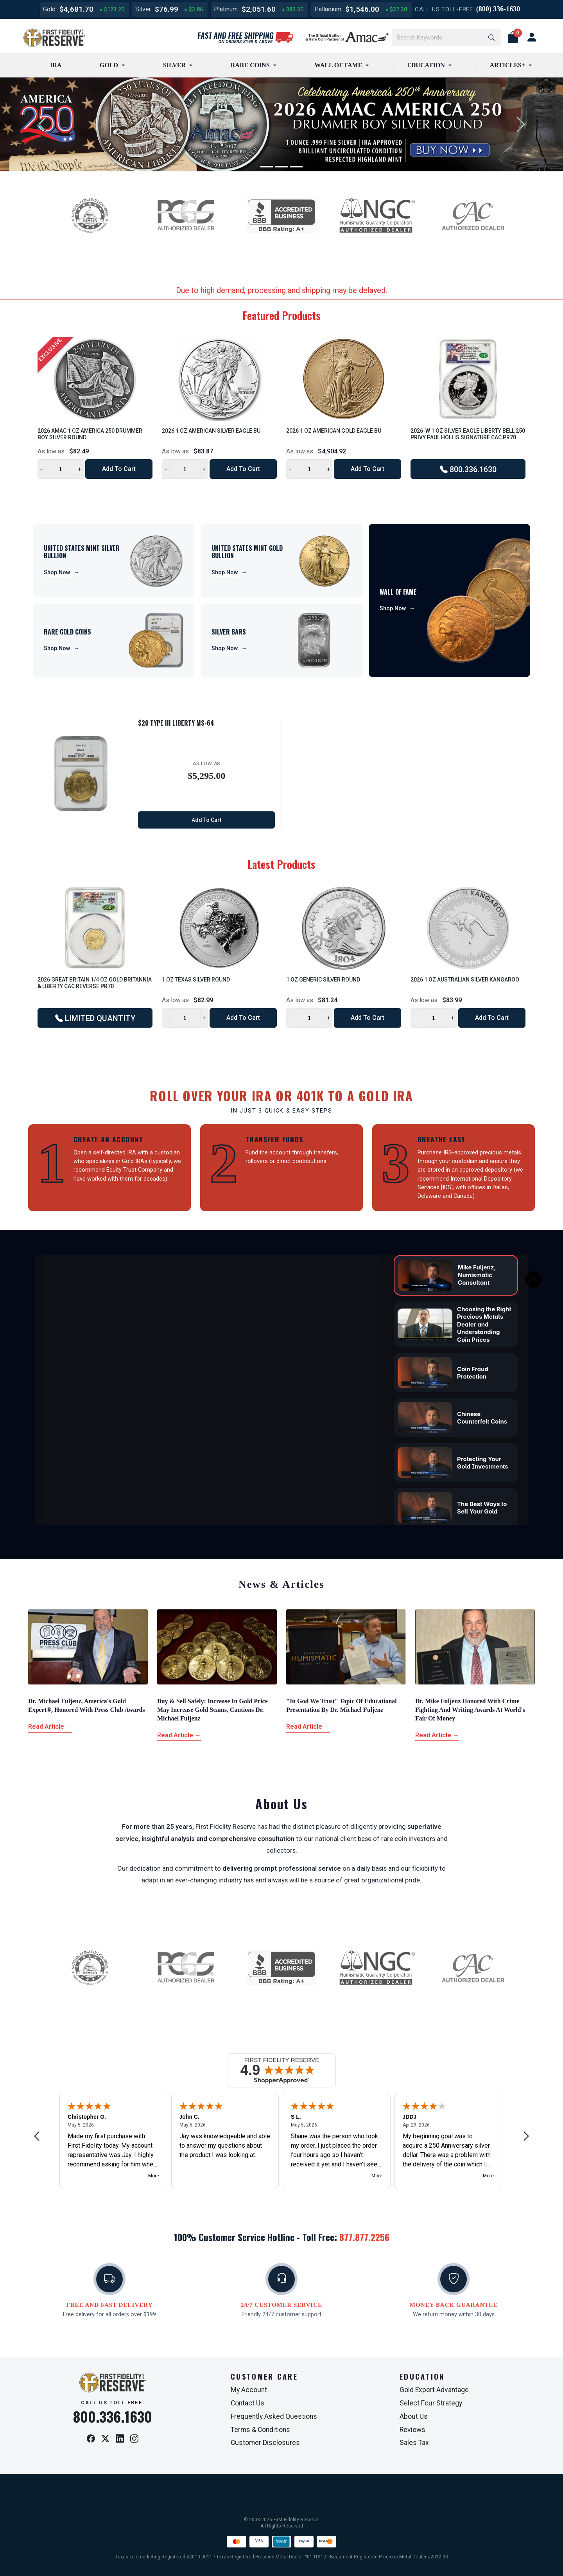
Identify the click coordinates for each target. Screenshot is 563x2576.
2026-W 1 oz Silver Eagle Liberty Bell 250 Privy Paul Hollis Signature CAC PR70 (468, 434)
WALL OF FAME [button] (338, 65)
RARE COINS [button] (250, 65)
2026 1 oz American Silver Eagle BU (211, 431)
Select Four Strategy (431, 2403)
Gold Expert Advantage (434, 2390)
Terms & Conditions (260, 2430)
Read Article (50, 1726)
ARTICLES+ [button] (507, 65)
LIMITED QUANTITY (95, 1018)
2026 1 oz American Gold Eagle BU (333, 431)
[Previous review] (36, 2136)
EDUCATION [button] (426, 65)
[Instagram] (134, 2438)
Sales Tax (414, 2443)
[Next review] (526, 2136)
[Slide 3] (296, 166)
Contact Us (247, 2403)
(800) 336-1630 (498, 9)
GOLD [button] (109, 65)
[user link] (532, 37)
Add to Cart (119, 469)
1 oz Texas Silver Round (196, 979)
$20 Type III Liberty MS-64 (176, 723)
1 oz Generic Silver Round (323, 979)
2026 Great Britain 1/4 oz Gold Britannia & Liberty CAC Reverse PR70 (95, 982)
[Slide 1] (266, 166)
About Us (414, 2416)
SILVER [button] (174, 65)
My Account (249, 2390)
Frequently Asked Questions (274, 2416)
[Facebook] (91, 2438)
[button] (513, 37)
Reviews (412, 2430)
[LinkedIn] (120, 2438)
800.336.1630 (468, 469)
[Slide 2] (281, 166)
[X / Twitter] (105, 2438)
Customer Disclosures (265, 2443)
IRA (55, 65)
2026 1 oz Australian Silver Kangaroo (465, 979)
